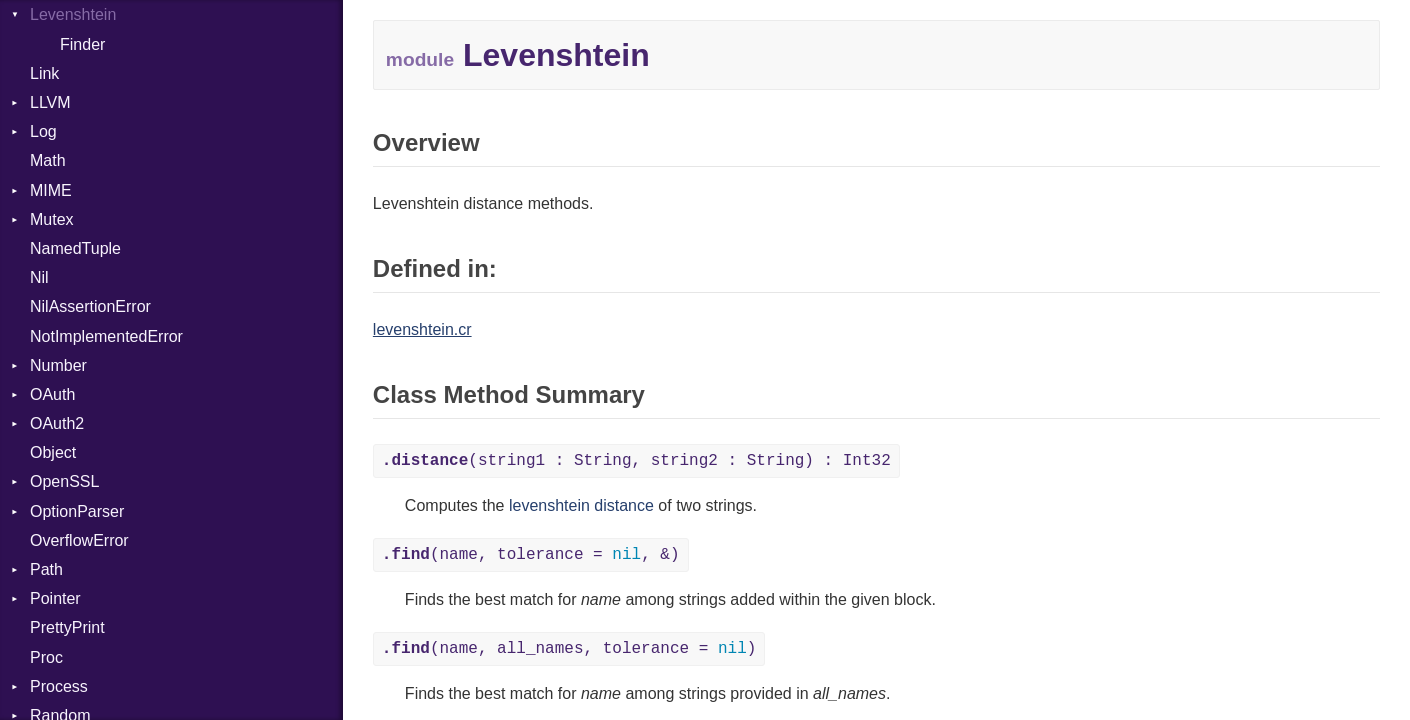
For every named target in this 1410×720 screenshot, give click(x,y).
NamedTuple (75, 248)
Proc (46, 657)
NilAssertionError (90, 306)
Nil (39, 277)
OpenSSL (64, 481)
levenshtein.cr (422, 329)
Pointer (55, 598)
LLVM (50, 102)
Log (43, 131)
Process (59, 686)
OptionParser (77, 511)
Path (46, 569)
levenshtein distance (581, 505)
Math (48, 160)
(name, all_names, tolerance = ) (569, 649)
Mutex (52, 219)
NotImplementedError (106, 336)
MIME (51, 190)
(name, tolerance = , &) (531, 555)
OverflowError (79, 540)
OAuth (52, 394)
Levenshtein (73, 14)
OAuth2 (57, 423)
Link (44, 73)
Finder (82, 44)
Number (58, 365)
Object (53, 452)
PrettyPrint (67, 627)
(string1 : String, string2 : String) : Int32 (636, 461)
